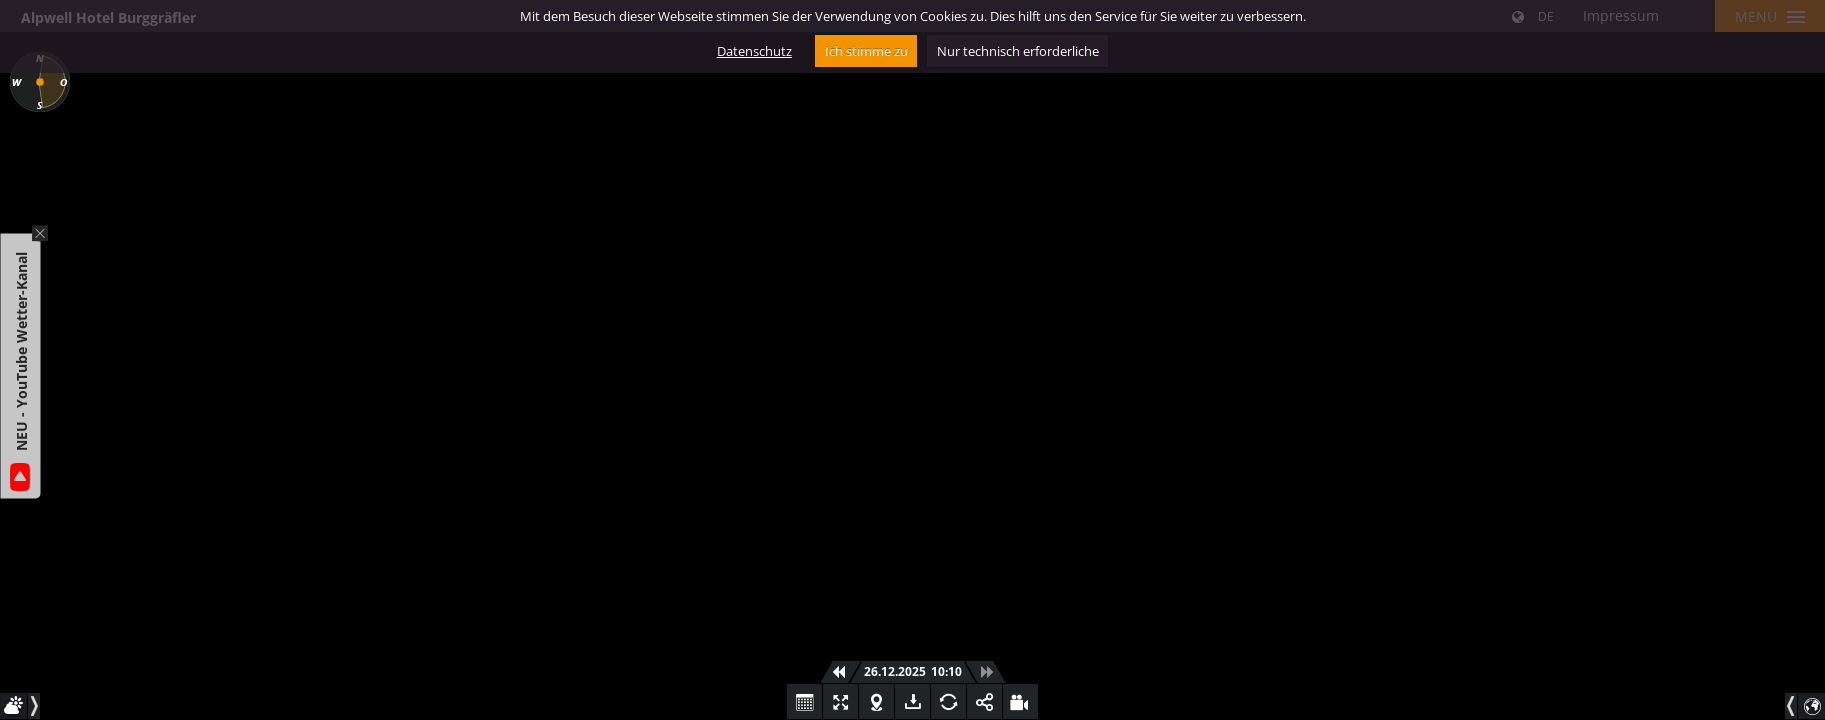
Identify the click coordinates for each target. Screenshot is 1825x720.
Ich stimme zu (866, 51)
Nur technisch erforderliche (1018, 51)
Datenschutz (754, 51)
